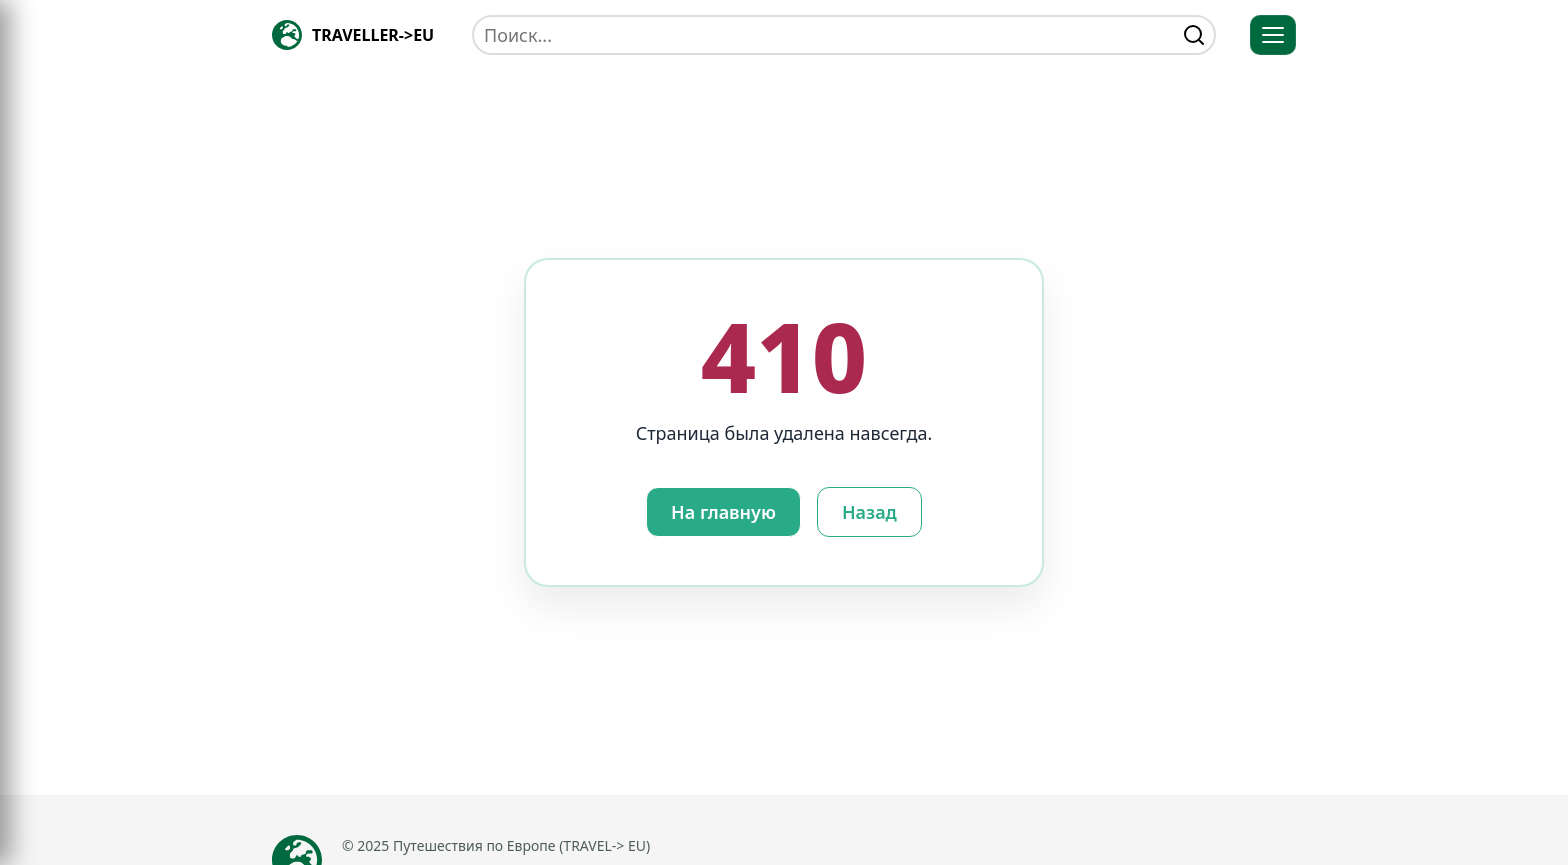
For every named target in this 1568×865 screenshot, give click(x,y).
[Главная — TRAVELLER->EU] (353, 35)
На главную (723, 512)
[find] (1194, 35)
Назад (869, 512)
